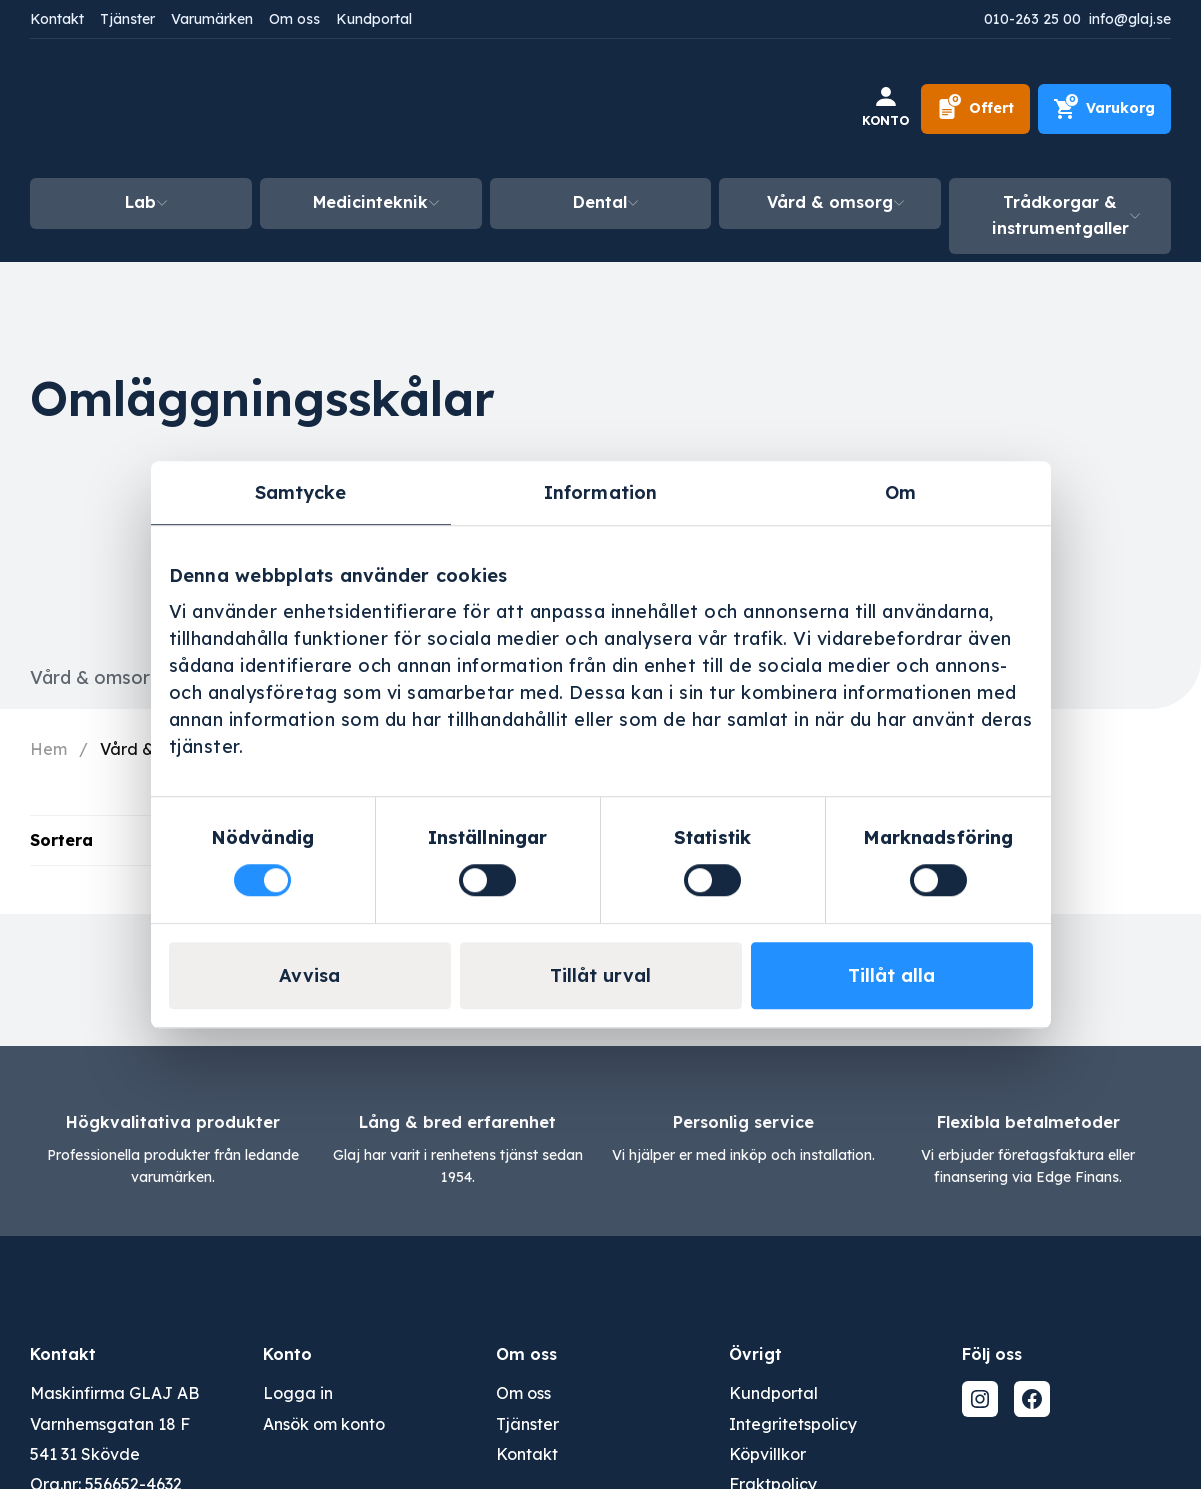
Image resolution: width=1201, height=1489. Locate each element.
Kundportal (374, 19)
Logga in (298, 1393)
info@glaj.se (1130, 19)
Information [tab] (600, 492)
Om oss (294, 19)
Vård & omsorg (830, 202)
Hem (48, 749)
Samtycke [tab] (301, 492)
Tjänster (127, 19)
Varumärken (212, 19)
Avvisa (309, 975)
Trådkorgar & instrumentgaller (1060, 215)
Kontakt (57, 19)
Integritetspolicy (793, 1424)
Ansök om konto (324, 1424)
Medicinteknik (370, 202)
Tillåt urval (600, 975)
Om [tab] (900, 492)
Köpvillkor (767, 1454)
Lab (140, 202)
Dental (600, 202)
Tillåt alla (891, 975)
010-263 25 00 (1032, 19)
